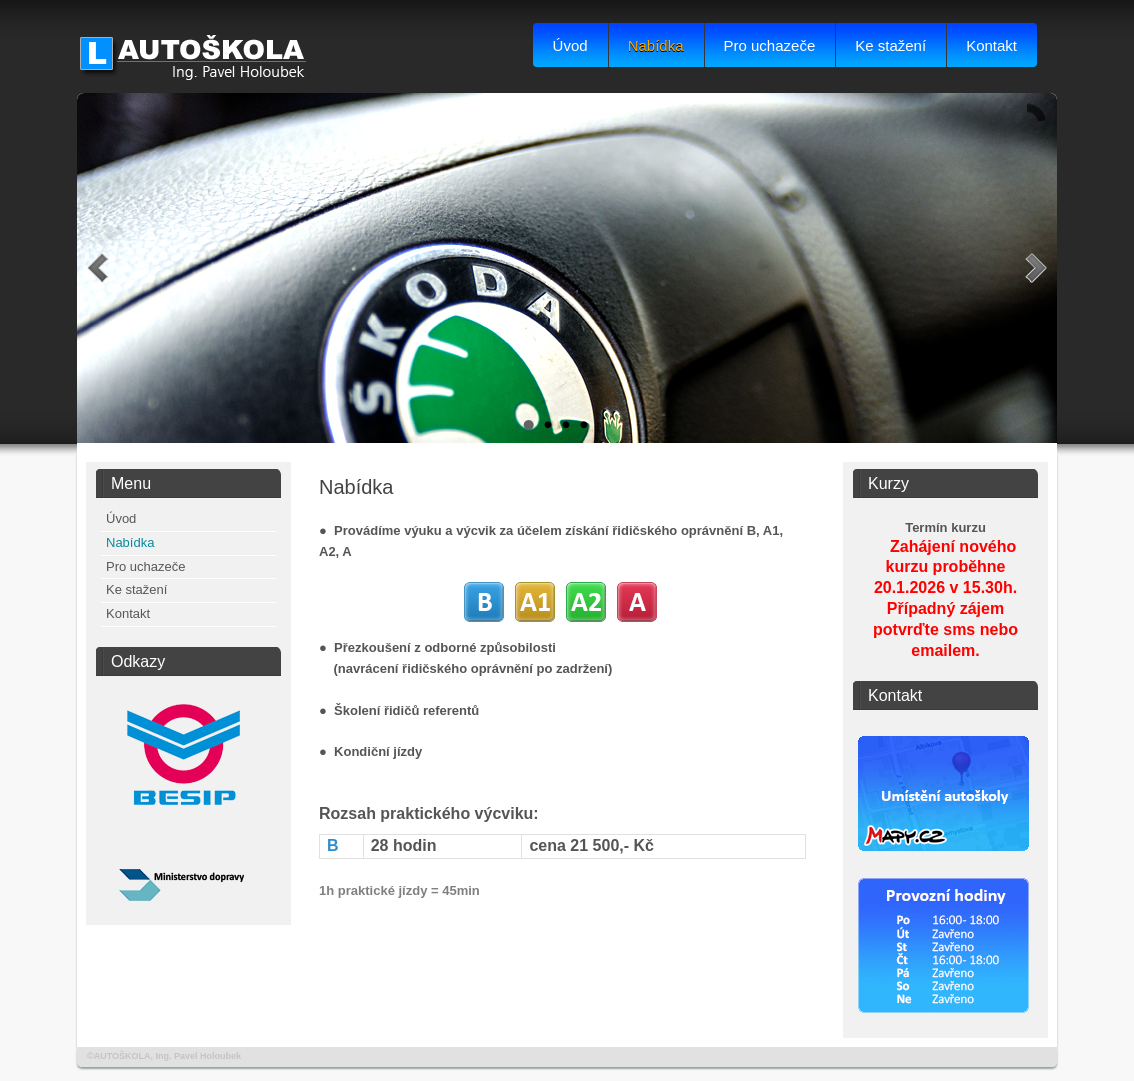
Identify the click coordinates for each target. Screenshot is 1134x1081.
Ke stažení (890, 45)
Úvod (570, 45)
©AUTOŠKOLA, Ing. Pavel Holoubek (164, 1056)
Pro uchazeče (770, 45)
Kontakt (991, 45)
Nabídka (656, 45)
